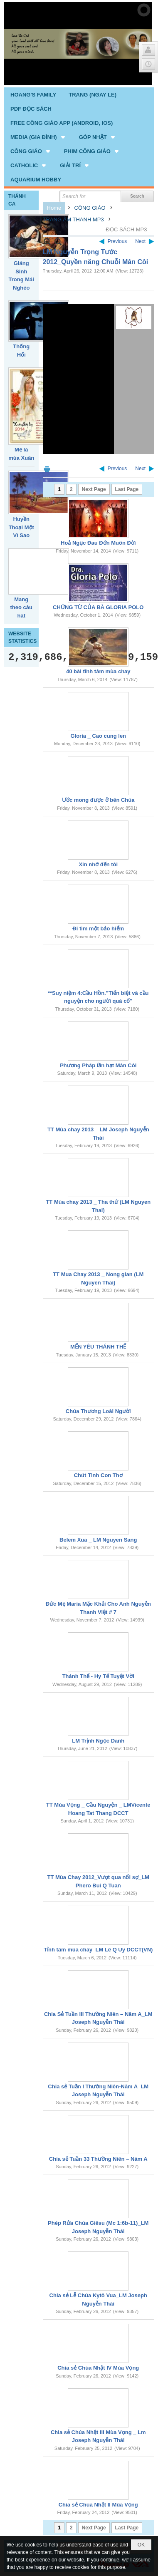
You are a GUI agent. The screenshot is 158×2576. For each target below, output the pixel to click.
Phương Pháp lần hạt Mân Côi (98, 1065)
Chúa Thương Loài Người (98, 1411)
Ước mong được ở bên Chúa (98, 800)
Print (47, 468)
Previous (117, 241)
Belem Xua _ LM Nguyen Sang (98, 1540)
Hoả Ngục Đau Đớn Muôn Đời (98, 543)
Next (140, 241)
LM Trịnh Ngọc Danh (98, 1741)
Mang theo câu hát (21, 607)
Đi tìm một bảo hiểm (98, 928)
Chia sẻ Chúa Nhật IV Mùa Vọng (98, 2368)
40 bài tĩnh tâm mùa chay (98, 671)
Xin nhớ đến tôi (98, 864)
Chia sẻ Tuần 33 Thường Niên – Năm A (98, 2159)
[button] (38, 137)
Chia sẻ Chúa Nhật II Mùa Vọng (98, 2505)
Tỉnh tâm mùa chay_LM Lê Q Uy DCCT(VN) (98, 1949)
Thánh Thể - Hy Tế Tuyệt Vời (98, 1676)
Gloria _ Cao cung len (98, 736)
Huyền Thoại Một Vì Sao (21, 527)
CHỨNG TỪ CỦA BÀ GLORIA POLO (98, 607)
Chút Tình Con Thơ (98, 1475)
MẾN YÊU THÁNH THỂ (98, 1347)
